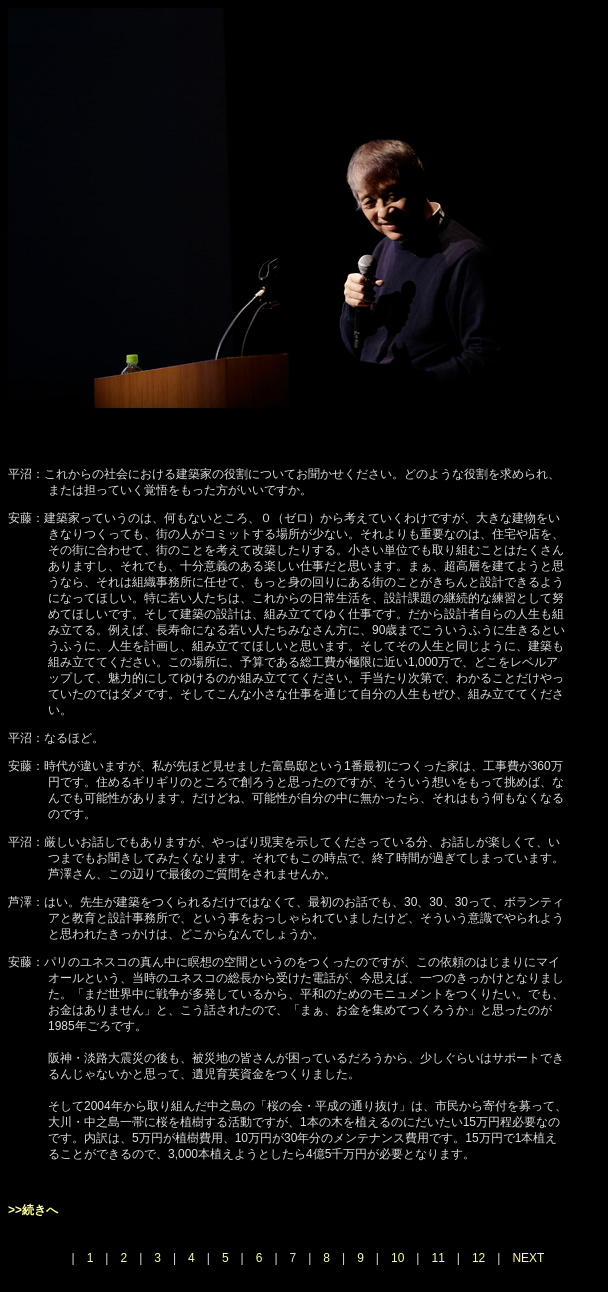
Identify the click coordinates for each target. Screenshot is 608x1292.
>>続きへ (33, 1210)
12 (478, 1258)
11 (437, 1258)
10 (397, 1258)
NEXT (528, 1258)
